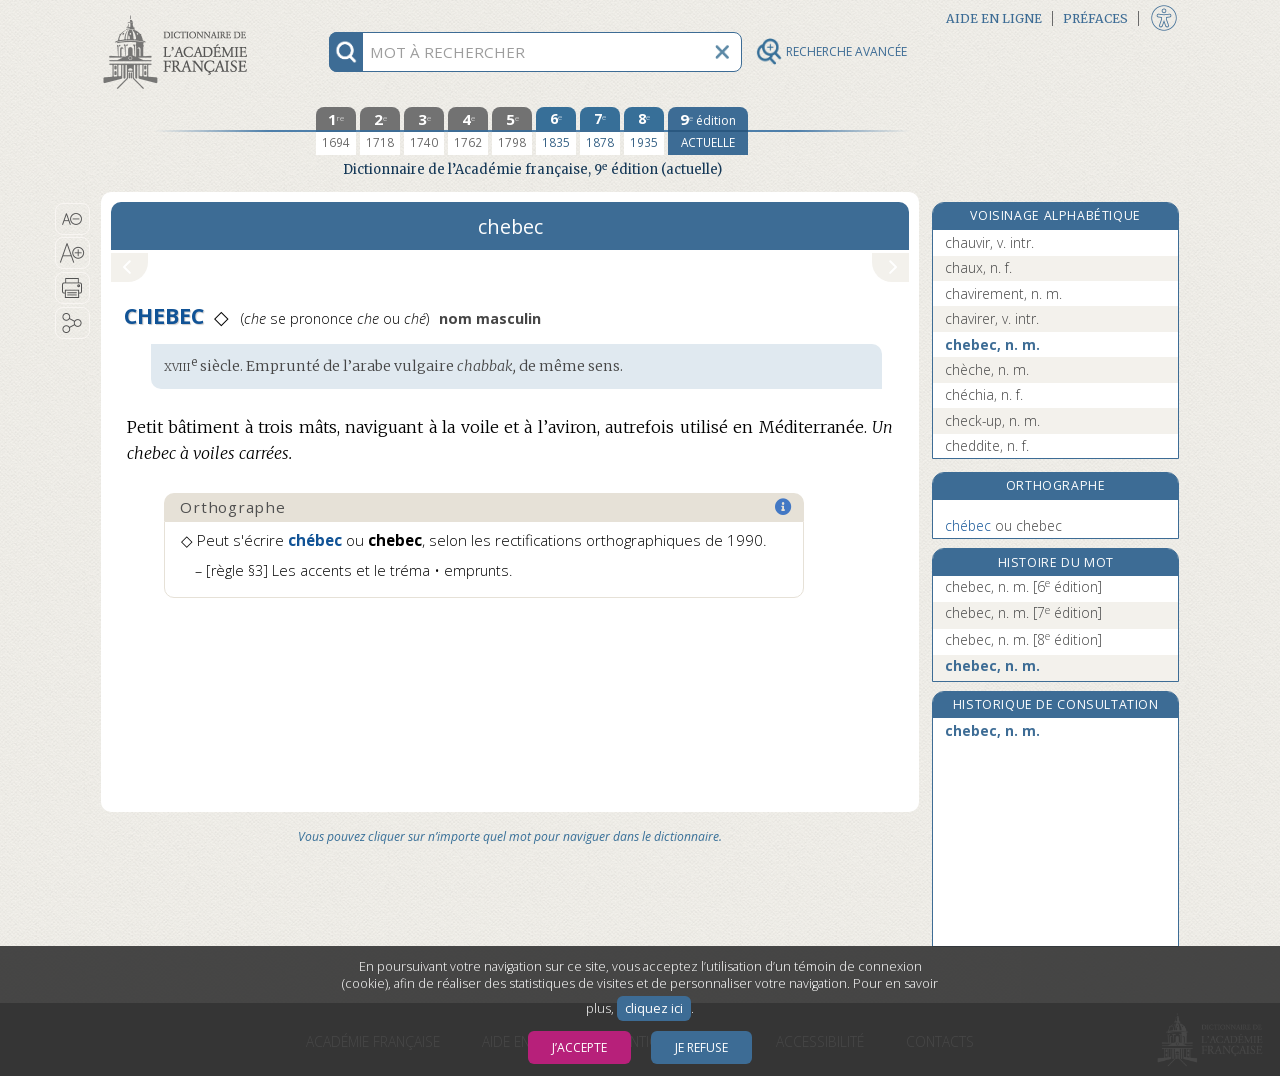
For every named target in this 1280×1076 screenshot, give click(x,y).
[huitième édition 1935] (644, 131)
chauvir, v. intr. (989, 242)
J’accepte (579, 1047)
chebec (1003, 525)
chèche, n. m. (987, 369)
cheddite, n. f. (987, 445)
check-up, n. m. (992, 420)
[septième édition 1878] (600, 131)
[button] (72, 219)
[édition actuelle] (708, 131)
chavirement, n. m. (1003, 293)
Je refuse (701, 1047)
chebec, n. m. (992, 344)
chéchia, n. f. (984, 394)
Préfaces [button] (1095, 18)
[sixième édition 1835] (556, 131)
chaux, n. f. (978, 267)
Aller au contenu (179, 17)
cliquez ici (654, 1008)
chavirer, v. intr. (992, 318)
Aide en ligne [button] (994, 18)
